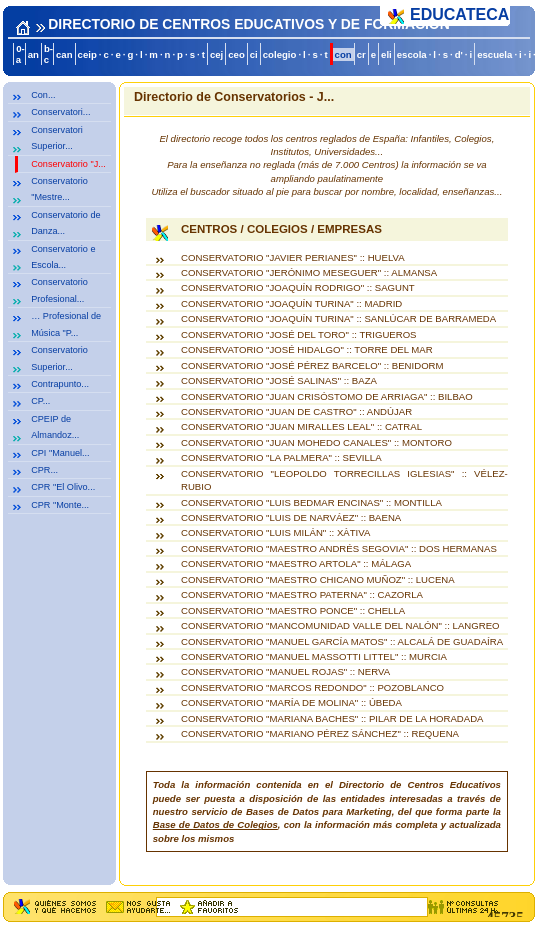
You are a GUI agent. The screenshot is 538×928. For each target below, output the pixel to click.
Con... (43, 95)
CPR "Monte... (60, 505)
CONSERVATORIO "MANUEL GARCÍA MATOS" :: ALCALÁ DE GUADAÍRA (342, 641)
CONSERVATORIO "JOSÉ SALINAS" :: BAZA (279, 380)
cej (216, 54)
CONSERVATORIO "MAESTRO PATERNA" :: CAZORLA (302, 594)
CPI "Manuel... (60, 453)
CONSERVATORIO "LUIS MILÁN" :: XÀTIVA (275, 532)
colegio (280, 54)
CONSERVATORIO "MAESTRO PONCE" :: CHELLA (293, 610)
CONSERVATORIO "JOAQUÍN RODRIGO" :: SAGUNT (298, 287)
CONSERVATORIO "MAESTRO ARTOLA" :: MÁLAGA (296, 563)
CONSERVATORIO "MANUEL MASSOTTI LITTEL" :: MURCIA (314, 656)
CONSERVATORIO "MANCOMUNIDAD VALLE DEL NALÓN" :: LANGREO (340, 625)
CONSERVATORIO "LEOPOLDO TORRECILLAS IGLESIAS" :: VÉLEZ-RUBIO (344, 480)
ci (254, 54)
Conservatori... (60, 112)
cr (361, 54)
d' (459, 54)
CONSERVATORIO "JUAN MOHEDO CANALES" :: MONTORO (316, 442)
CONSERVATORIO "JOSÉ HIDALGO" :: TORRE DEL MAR (307, 349)
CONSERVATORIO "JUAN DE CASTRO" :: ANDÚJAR (296, 411)
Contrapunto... (60, 384)
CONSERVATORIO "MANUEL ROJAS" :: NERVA (285, 671)
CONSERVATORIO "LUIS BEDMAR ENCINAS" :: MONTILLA (311, 502)
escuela (494, 54)
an (33, 54)
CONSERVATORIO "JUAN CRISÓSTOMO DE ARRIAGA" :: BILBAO (327, 396)
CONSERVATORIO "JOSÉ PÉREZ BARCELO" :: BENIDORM (312, 365)
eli (386, 54)
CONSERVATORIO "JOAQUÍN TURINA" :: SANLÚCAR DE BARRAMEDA (338, 318)
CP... (40, 401)
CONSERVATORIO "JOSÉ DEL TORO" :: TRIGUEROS (299, 334)
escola (412, 54)
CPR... (44, 470)
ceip (87, 54)
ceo (236, 54)
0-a (20, 54)
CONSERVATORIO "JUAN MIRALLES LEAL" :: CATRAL (301, 426)
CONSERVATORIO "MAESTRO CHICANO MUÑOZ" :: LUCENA (318, 579)
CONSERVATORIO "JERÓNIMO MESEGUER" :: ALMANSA (309, 272)
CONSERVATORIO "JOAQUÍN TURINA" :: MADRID (291, 303)
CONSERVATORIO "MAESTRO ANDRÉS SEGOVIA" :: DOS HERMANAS (339, 548)
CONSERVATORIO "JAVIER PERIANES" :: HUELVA (293, 257)
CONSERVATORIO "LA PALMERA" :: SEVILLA (281, 457)
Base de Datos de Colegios (215, 824)
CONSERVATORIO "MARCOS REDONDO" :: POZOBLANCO (312, 687)
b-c (48, 54)
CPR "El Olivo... (63, 487)
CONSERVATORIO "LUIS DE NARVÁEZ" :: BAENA (291, 517)
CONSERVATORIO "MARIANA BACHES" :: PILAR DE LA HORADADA (332, 718)
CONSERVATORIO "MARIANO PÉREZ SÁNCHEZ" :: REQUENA (320, 733)
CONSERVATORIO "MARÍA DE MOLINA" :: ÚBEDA (291, 702)
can (64, 54)
